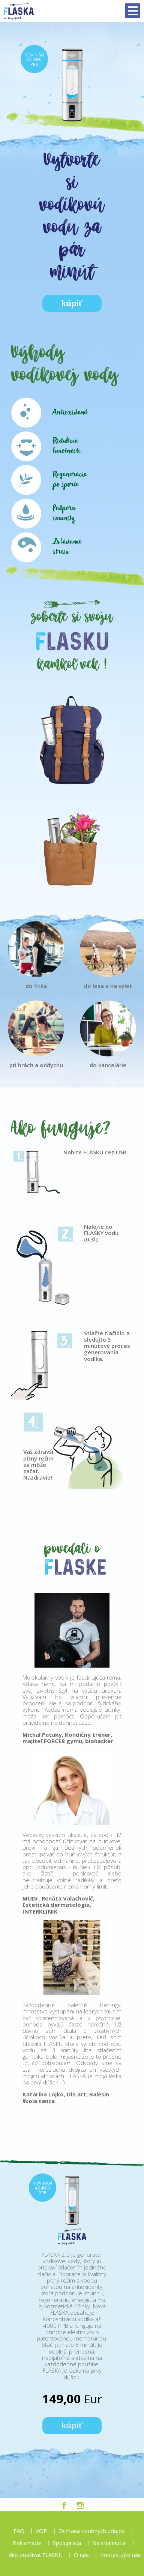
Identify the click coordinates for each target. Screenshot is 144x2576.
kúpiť (71, 303)
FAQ (19, 2531)
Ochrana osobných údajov (91, 2531)
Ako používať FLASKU (36, 2554)
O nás (81, 2554)
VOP (41, 2531)
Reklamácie (27, 2542)
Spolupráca (67, 2542)
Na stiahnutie (109, 2542)
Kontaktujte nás (120, 2554)
